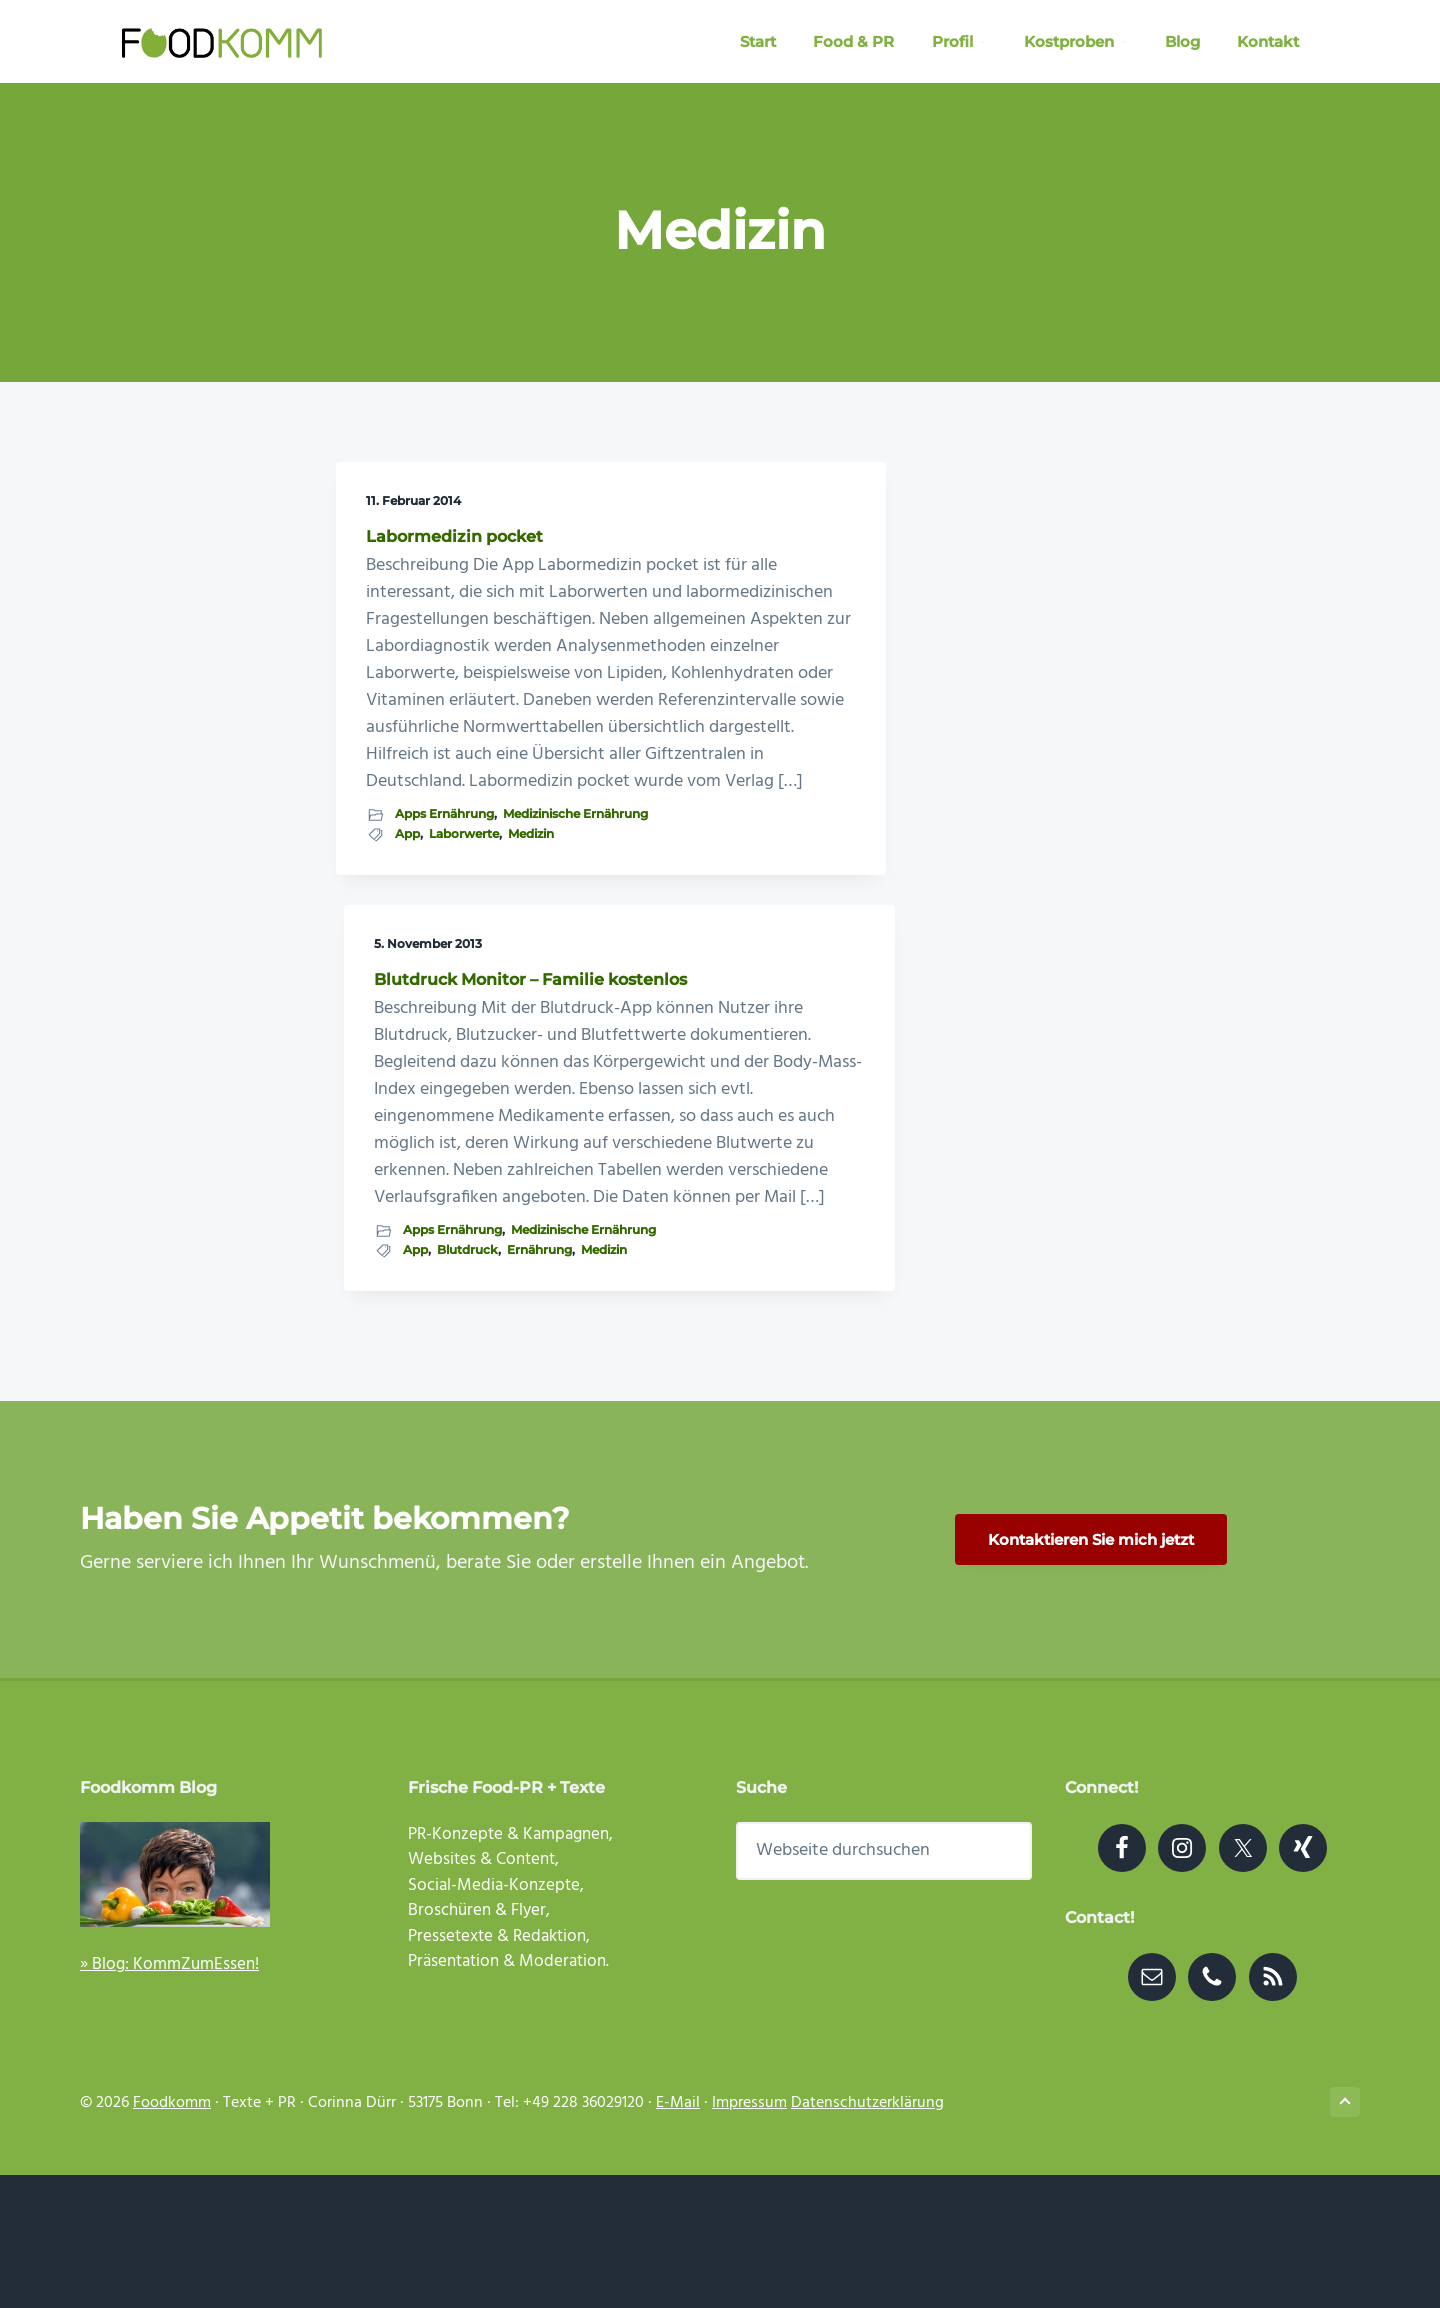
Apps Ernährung (444, 1326)
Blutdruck (722, 1275)
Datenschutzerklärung (867, 2236)
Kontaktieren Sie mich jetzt (1091, 1672)
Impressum (749, 2236)
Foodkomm (172, 2236)
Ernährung (664, 1295)
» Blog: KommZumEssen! (169, 2097)
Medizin (392, 1384)
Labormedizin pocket (454, 536)
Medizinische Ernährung (441, 1346)
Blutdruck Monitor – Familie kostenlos (711, 546)
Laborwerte (464, 1364)
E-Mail (678, 2236)
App (407, 1364)
